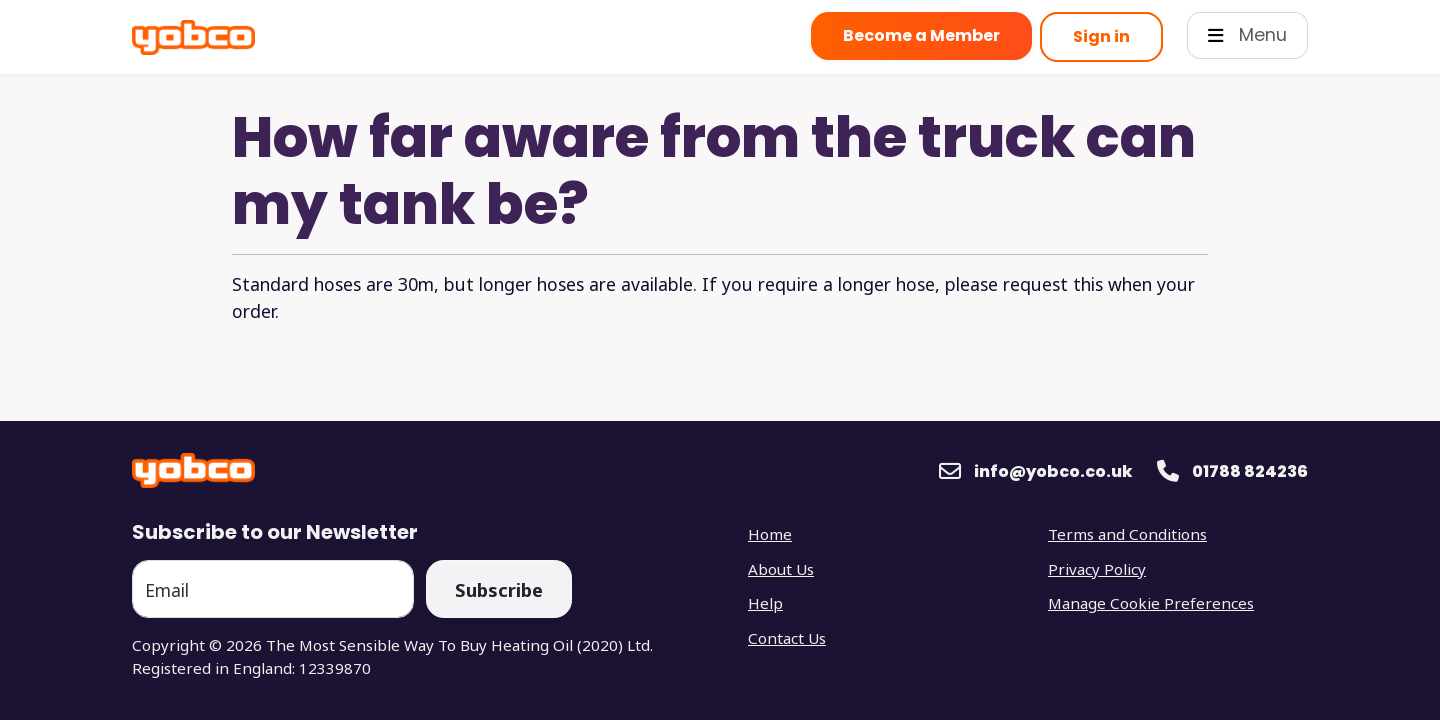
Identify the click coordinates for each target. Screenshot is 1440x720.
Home (770, 534)
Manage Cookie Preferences (1151, 603)
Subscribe (499, 589)
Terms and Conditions (1127, 534)
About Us (781, 569)
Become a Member (921, 35)
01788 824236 (1250, 471)
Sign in (1101, 36)
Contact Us (787, 638)
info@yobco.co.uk (1053, 471)
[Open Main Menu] (1247, 35)
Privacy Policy (1097, 569)
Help (765, 603)
